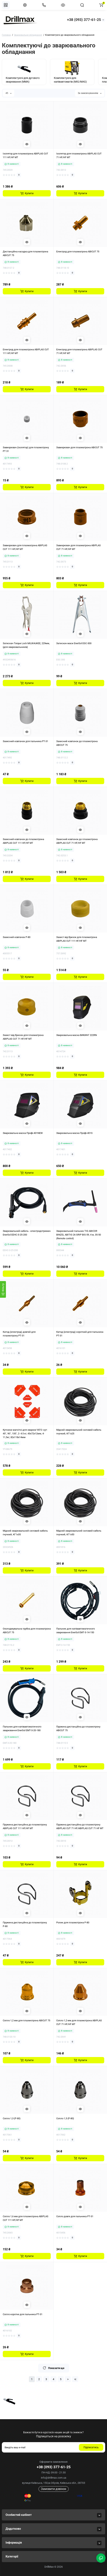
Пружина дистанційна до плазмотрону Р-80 (25, 1924)
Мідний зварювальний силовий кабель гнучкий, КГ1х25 (78, 1431)
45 (8, 93)
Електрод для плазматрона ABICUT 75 (77, 251)
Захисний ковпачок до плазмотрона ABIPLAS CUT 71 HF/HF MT (77, 841)
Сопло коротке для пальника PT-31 (22, 2314)
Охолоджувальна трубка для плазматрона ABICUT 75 (27, 1630)
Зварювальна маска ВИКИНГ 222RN (76, 1035)
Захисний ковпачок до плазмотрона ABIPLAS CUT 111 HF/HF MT (23, 841)
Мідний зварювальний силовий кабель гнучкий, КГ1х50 (78, 1532)
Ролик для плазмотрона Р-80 (72, 1922)
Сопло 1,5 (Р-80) (65, 2118)
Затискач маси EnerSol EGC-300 (73, 643)
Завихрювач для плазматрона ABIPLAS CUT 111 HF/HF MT (25, 547)
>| (75, 2379)
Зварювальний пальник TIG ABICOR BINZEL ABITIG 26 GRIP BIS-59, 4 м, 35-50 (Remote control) (78, 1235)
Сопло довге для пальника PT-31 (74, 2216)
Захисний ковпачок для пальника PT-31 (25, 741)
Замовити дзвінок (53, 2489)
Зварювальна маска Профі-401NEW (23, 1133)
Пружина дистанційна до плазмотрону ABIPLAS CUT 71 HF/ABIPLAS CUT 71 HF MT (79, 1826)
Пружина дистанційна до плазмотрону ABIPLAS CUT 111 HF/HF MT (25, 1826)
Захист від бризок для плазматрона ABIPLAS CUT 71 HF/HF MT (23, 1037)
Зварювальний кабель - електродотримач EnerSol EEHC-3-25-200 (27, 1233)
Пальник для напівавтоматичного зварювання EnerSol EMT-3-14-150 (75, 1630)
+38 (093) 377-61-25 (84, 19)
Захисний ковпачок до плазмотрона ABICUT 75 (77, 743)
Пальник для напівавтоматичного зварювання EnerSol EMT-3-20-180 (22, 1728)
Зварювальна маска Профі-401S (74, 1133)
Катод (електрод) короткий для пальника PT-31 (79, 1333)
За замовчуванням (89, 93)
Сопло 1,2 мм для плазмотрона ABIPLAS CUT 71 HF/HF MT (79, 2022)
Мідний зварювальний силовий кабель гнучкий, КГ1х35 (25, 1532)
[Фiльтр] (3, 1289)
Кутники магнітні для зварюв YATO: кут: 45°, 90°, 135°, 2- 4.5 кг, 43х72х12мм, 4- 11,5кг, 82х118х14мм (25, 1433)
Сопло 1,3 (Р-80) (12, 2118)
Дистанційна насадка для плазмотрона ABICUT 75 (25, 253)
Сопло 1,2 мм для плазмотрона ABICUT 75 (26, 2020)
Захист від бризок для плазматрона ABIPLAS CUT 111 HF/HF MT (76, 939)
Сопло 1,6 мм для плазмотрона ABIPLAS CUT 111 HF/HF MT (25, 2218)
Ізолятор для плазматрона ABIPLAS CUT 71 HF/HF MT (79, 155)
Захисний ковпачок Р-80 (16, 937)
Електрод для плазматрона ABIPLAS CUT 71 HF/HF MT (79, 351)
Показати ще (53, 2368)
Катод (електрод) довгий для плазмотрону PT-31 (19, 1333)
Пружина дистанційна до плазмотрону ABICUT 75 (78, 1728)
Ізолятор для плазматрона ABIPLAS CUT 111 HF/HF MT (25, 155)
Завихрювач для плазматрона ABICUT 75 (79, 447)
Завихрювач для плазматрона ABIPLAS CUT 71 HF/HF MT (78, 547)
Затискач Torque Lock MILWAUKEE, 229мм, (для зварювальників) (26, 645)
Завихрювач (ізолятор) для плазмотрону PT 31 (26, 449)
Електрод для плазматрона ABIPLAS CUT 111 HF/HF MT (26, 351)
